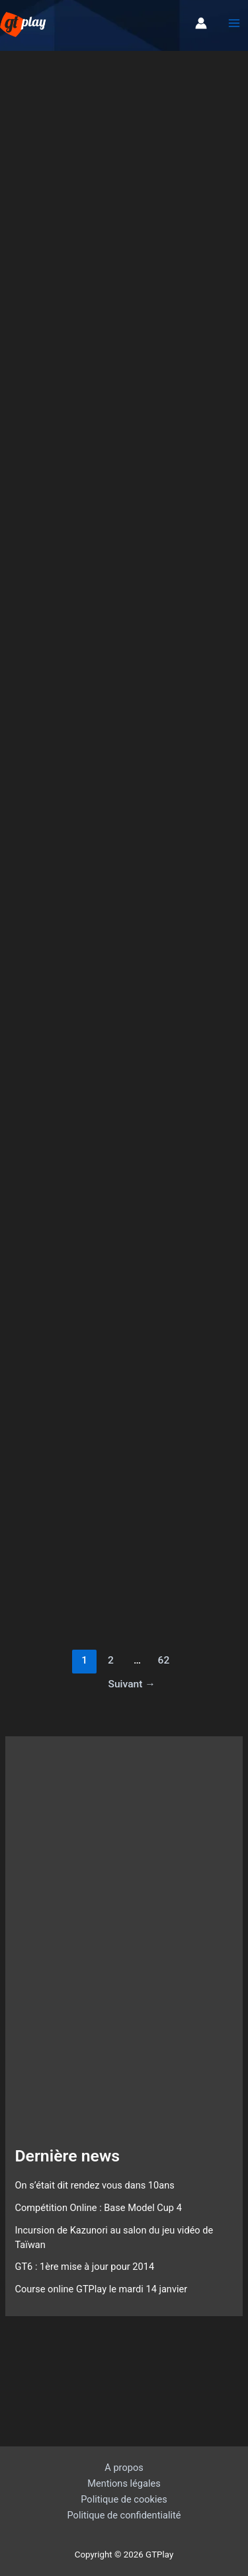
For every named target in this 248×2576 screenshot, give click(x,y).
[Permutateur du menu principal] (234, 24)
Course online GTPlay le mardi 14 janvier (101, 2289)
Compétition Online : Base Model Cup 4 (98, 2208)
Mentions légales (124, 2483)
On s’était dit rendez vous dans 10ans (94, 2185)
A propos (123, 2468)
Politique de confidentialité (124, 2515)
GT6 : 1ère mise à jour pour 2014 (84, 2267)
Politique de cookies (124, 2499)
